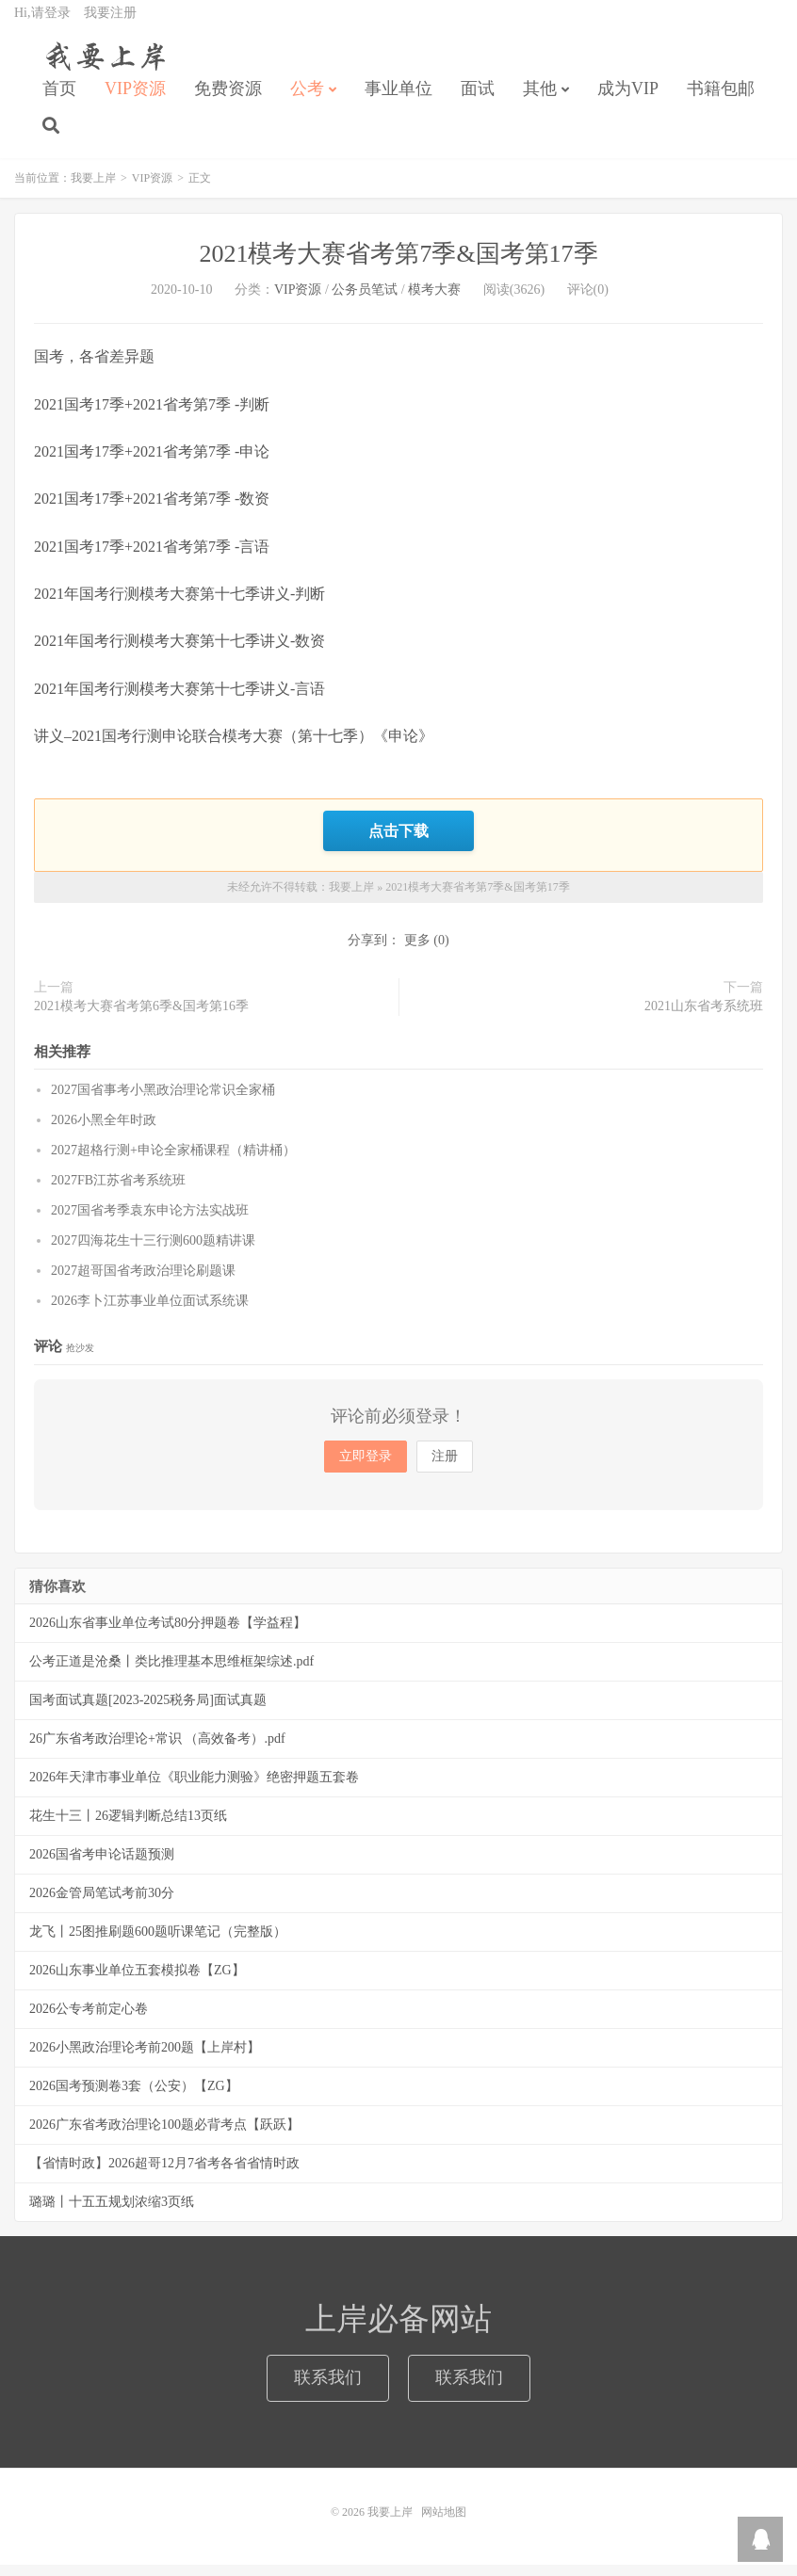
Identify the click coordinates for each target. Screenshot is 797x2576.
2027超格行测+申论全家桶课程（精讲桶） (173, 1161)
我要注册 (110, 24)
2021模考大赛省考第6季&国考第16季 (141, 1017)
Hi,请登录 (42, 24)
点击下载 (398, 842)
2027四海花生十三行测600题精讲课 (153, 1252)
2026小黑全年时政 (103, 1131)
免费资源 (228, 99)
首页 (59, 99)
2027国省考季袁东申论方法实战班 (150, 1222)
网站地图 (443, 2523)
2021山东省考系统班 (703, 1017)
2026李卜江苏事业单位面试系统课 (150, 1312)
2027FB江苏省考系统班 (118, 1191)
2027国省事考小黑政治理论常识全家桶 (163, 1101)
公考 (307, 99)
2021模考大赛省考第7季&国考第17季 (398, 267)
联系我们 (328, 2388)
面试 (478, 99)
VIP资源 (135, 99)
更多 (417, 951)
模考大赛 (434, 303)
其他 (540, 99)
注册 (444, 1467)
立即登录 (365, 1467)
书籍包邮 (721, 99)
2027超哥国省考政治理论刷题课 (143, 1282)
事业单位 (398, 99)
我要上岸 (102, 67)
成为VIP (628, 99)
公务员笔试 (365, 303)
